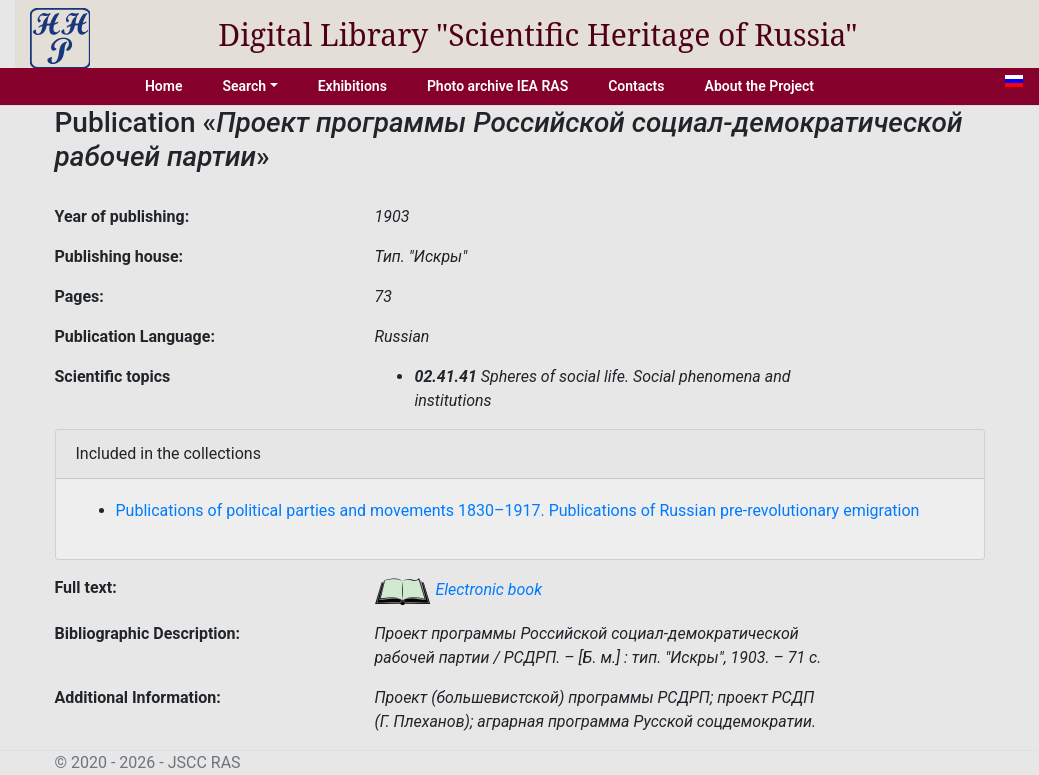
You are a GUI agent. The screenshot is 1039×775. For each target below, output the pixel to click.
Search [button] (244, 86)
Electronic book (458, 589)
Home (164, 86)
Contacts (636, 86)
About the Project (760, 86)
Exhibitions (352, 86)
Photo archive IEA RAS (497, 86)
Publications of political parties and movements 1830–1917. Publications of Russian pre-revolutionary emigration (518, 510)
